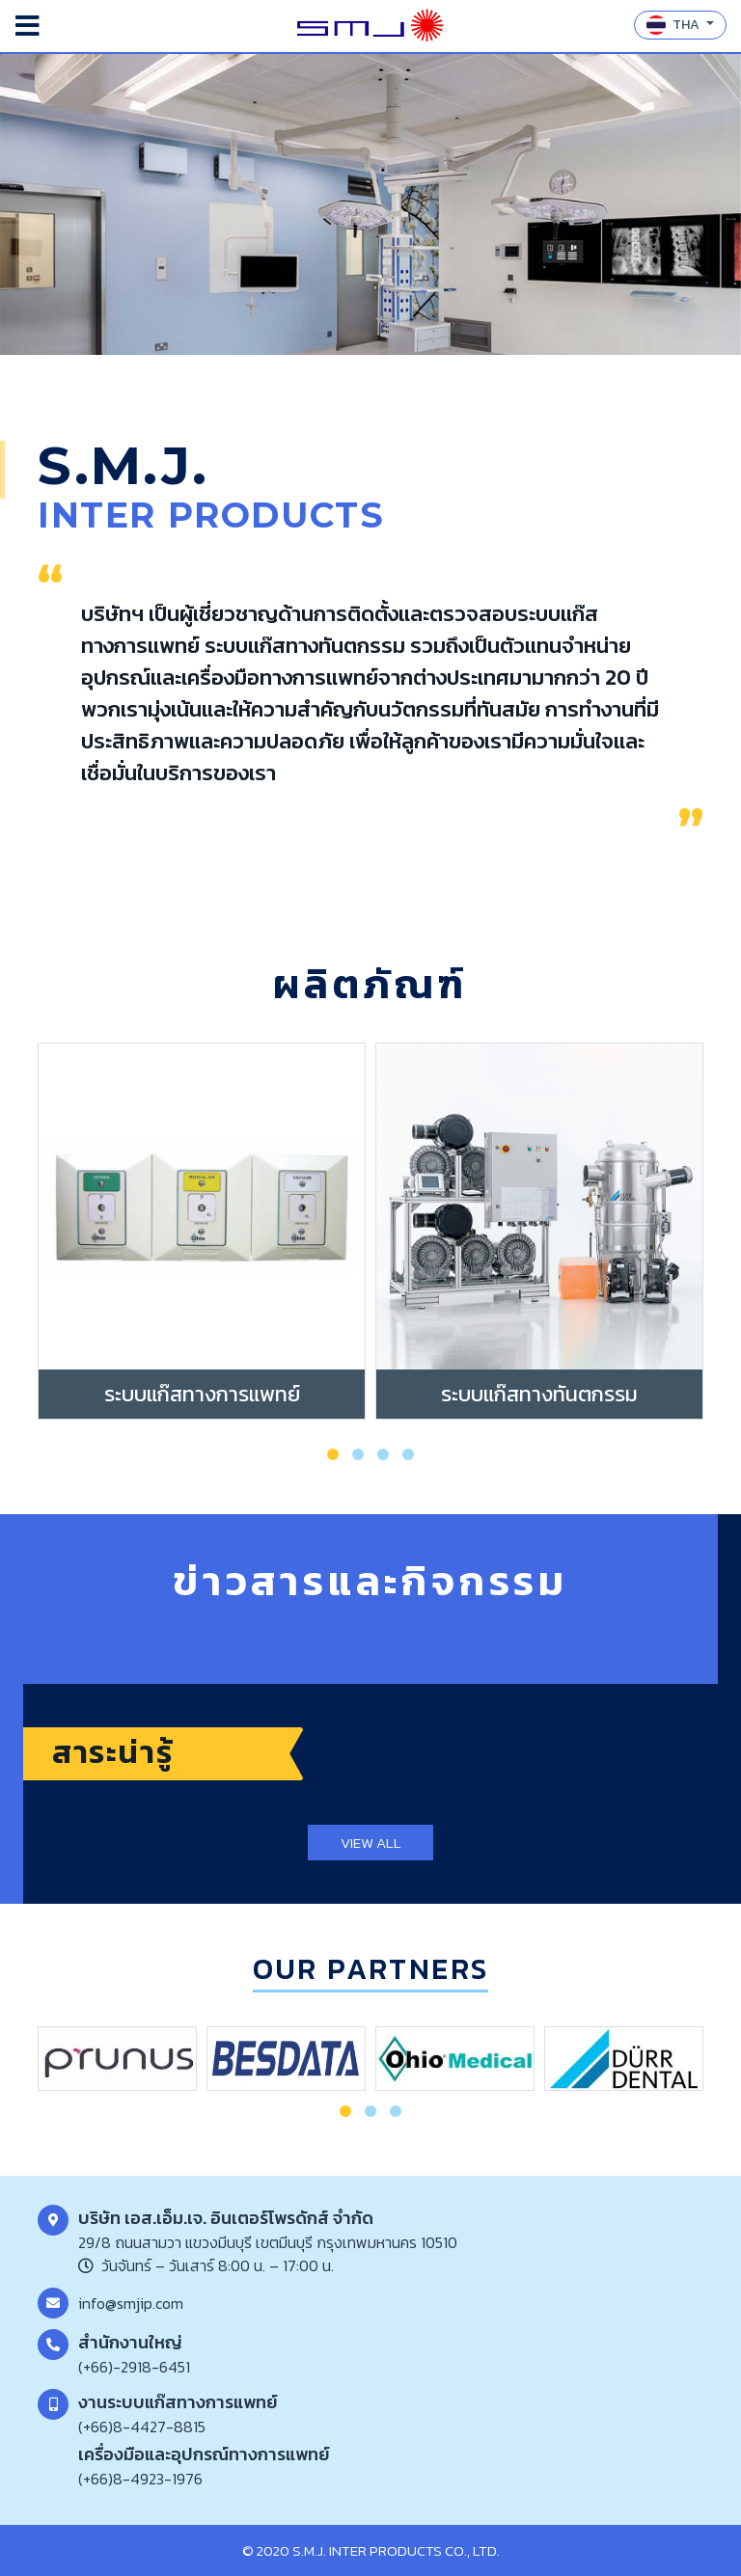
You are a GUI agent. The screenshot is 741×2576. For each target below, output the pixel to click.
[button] (332, 1454)
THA (674, 24)
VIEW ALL (371, 1842)
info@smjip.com (130, 2303)
